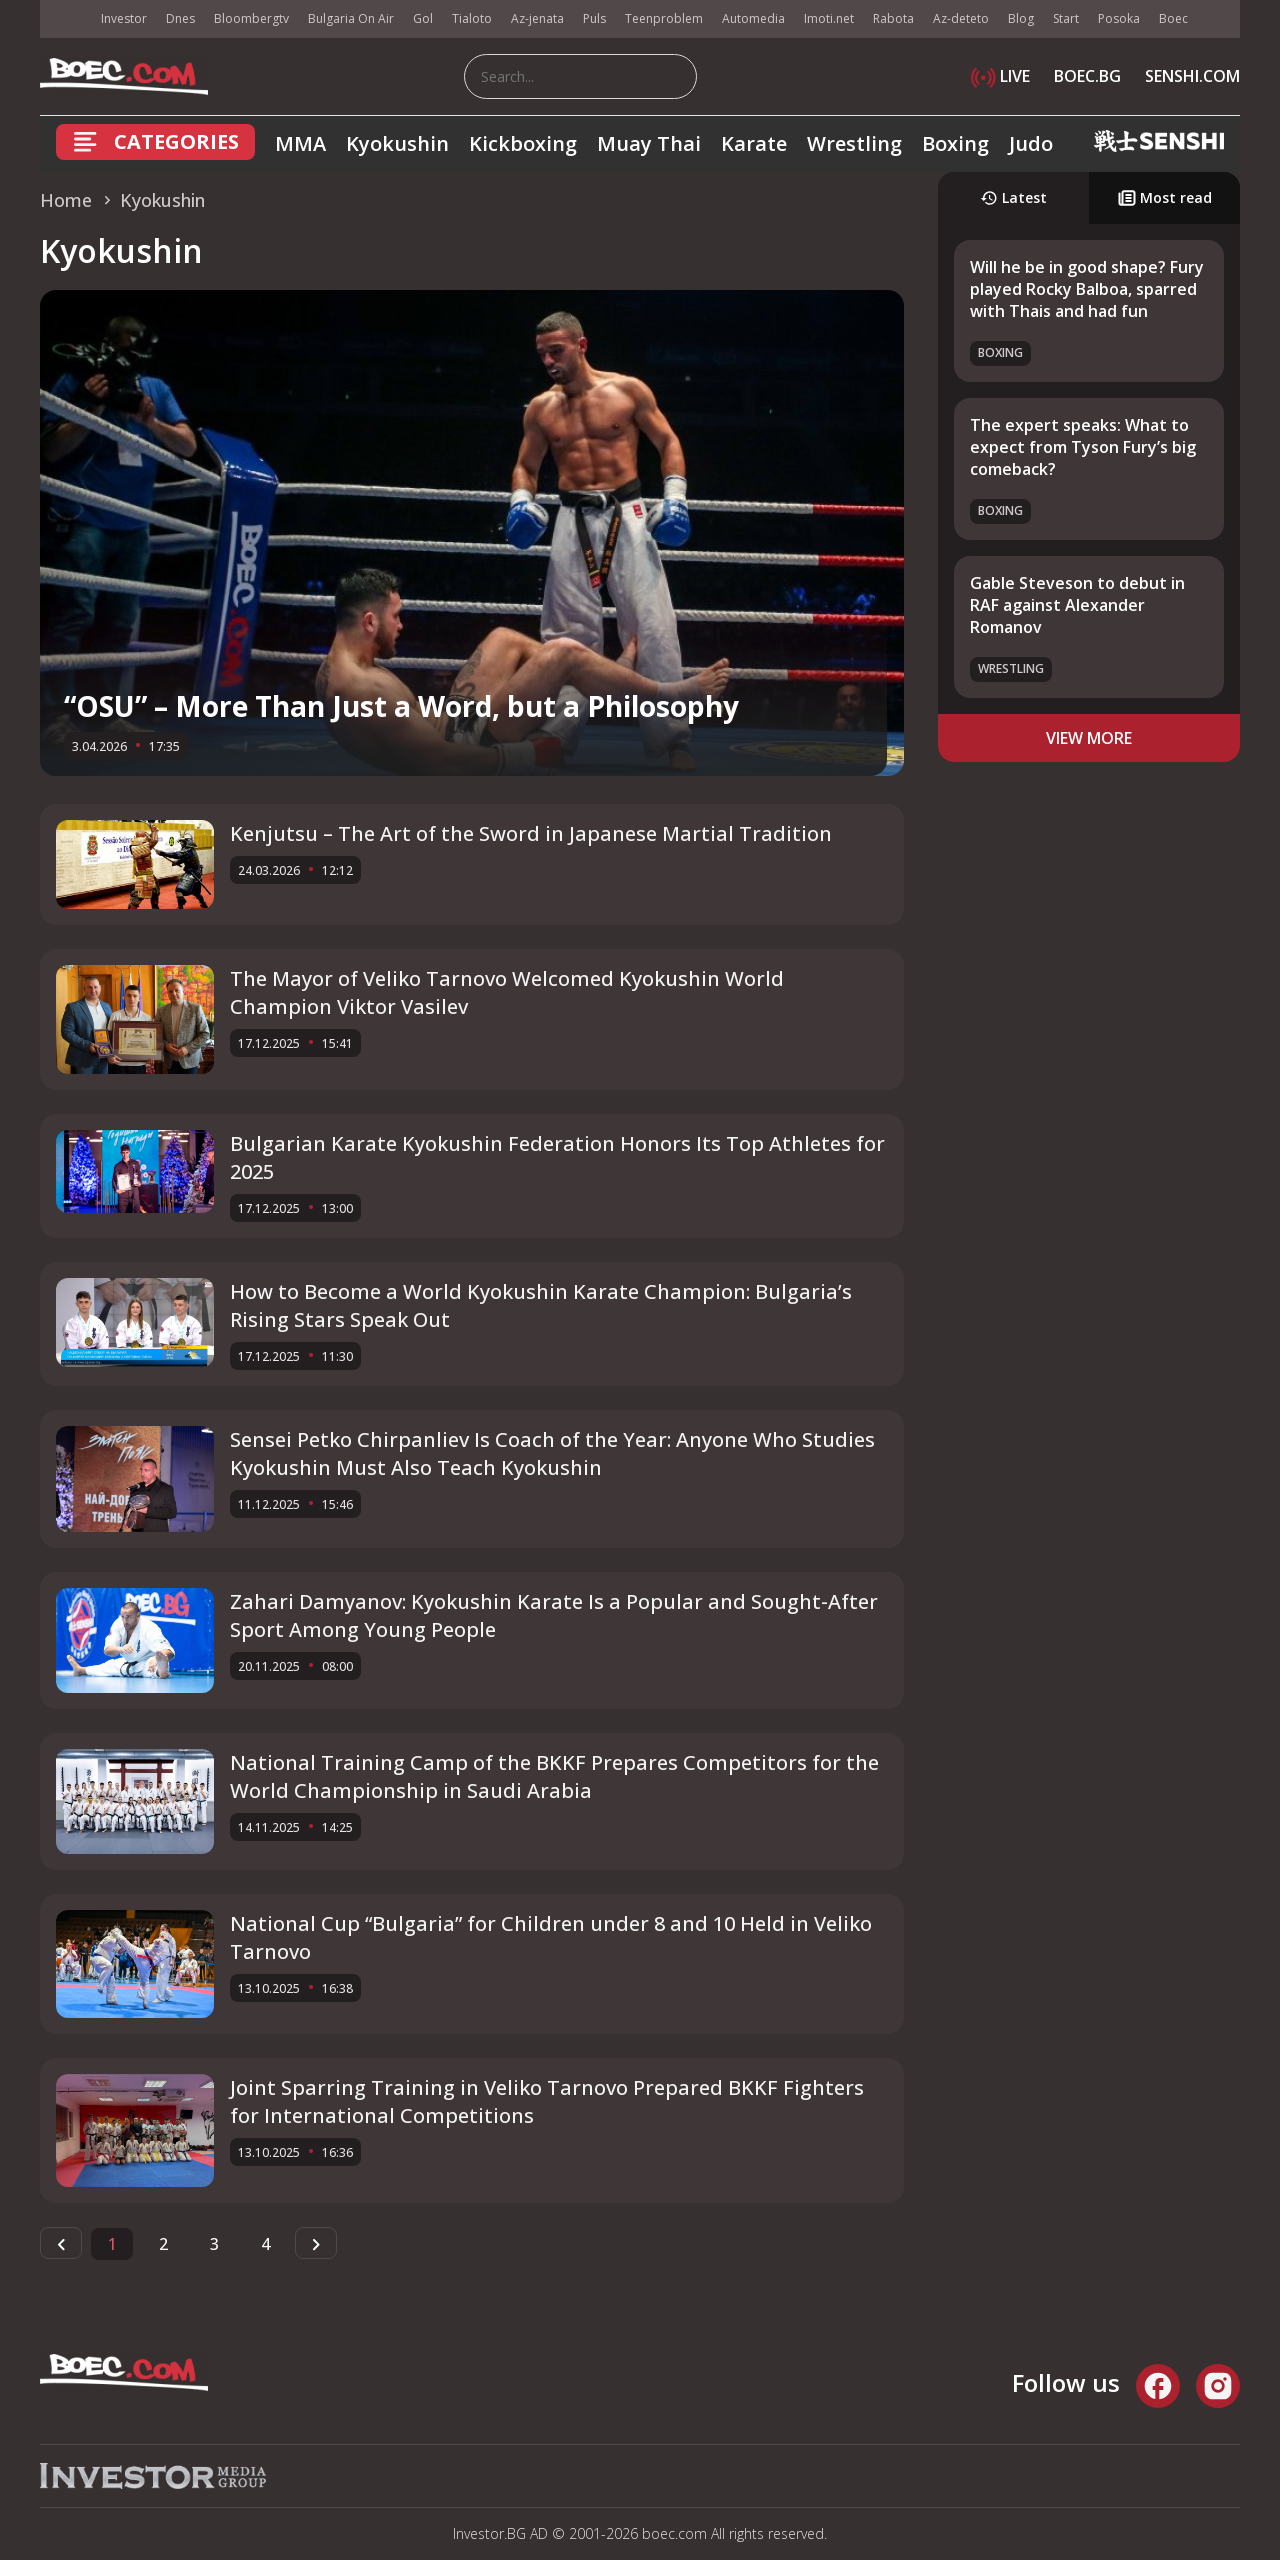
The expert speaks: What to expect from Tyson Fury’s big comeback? (1083, 447)
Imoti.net (829, 18)
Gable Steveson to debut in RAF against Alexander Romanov (1077, 605)
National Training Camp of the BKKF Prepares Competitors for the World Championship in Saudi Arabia (554, 1776)
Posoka (1119, 18)
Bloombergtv (251, 18)
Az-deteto (961, 18)
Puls (594, 18)
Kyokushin (397, 143)
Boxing (955, 143)
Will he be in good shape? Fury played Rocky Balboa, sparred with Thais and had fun (1087, 289)
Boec (1173, 18)
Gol (423, 18)
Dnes (180, 18)
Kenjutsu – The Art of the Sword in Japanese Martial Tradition (531, 833)
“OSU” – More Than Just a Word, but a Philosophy (401, 706)
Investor (124, 18)
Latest (1013, 197)
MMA (300, 143)
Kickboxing (523, 143)
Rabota (893, 18)
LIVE (1000, 76)
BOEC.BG (1087, 76)
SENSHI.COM (1192, 76)
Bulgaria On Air (351, 18)
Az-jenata (537, 18)
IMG (65, 19)
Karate (754, 143)
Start (1066, 18)
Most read (1165, 197)
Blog (1021, 18)
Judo (1031, 143)
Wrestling (854, 143)
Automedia (753, 18)
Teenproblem (664, 18)
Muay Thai (649, 143)
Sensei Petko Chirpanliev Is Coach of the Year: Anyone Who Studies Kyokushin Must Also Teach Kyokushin (552, 1453)
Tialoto (472, 18)
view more (1089, 738)
